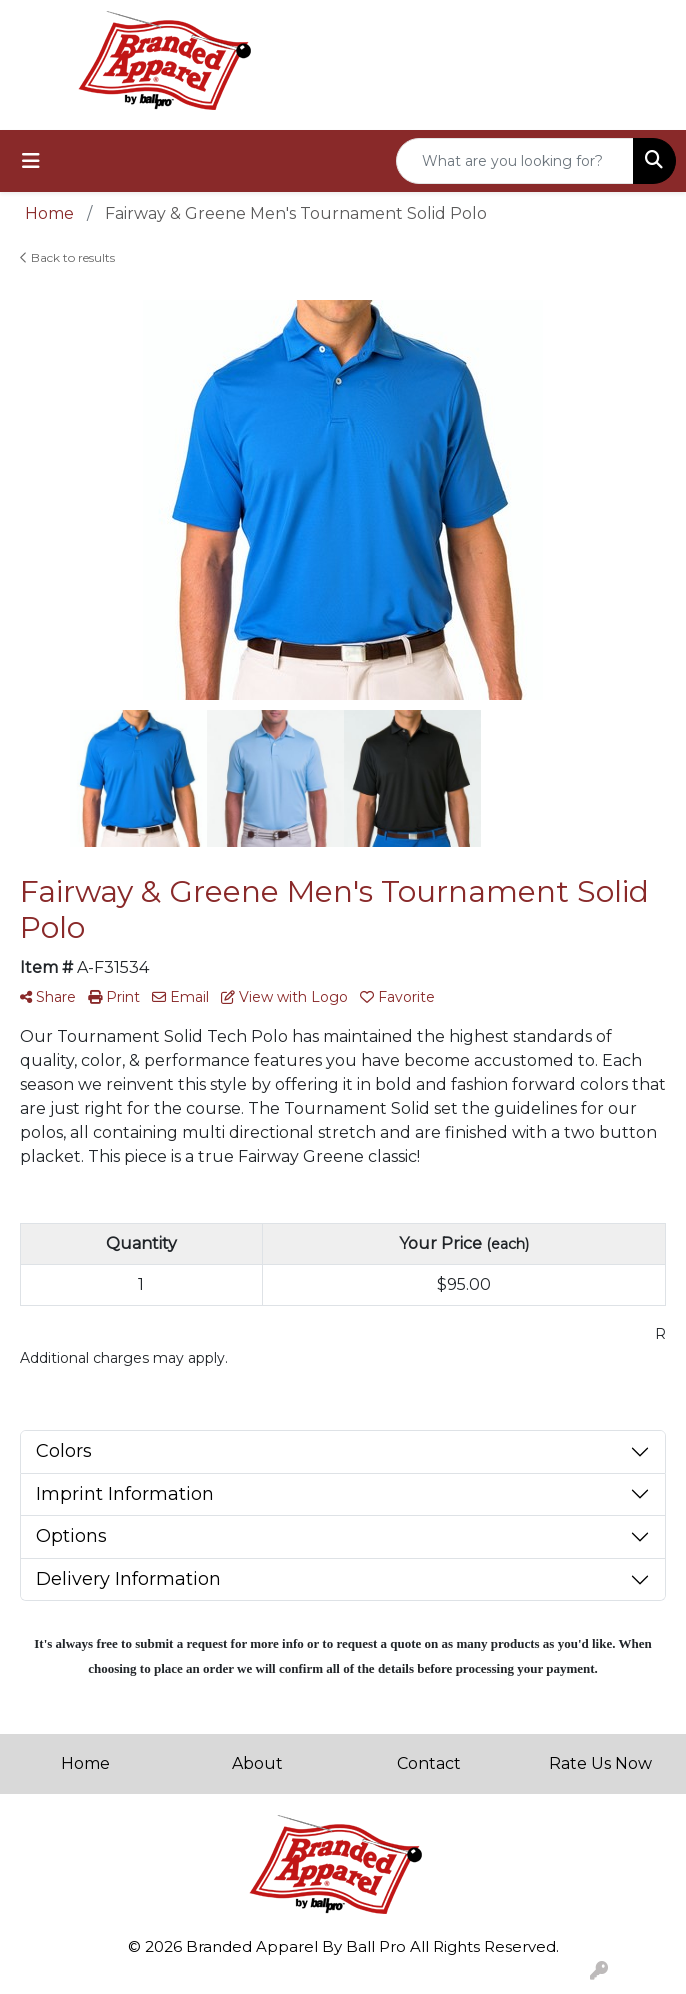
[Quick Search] (515, 161)
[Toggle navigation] (31, 161)
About (257, 1763)
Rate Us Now (600, 1763)
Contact (429, 1763)
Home (85, 1763)
